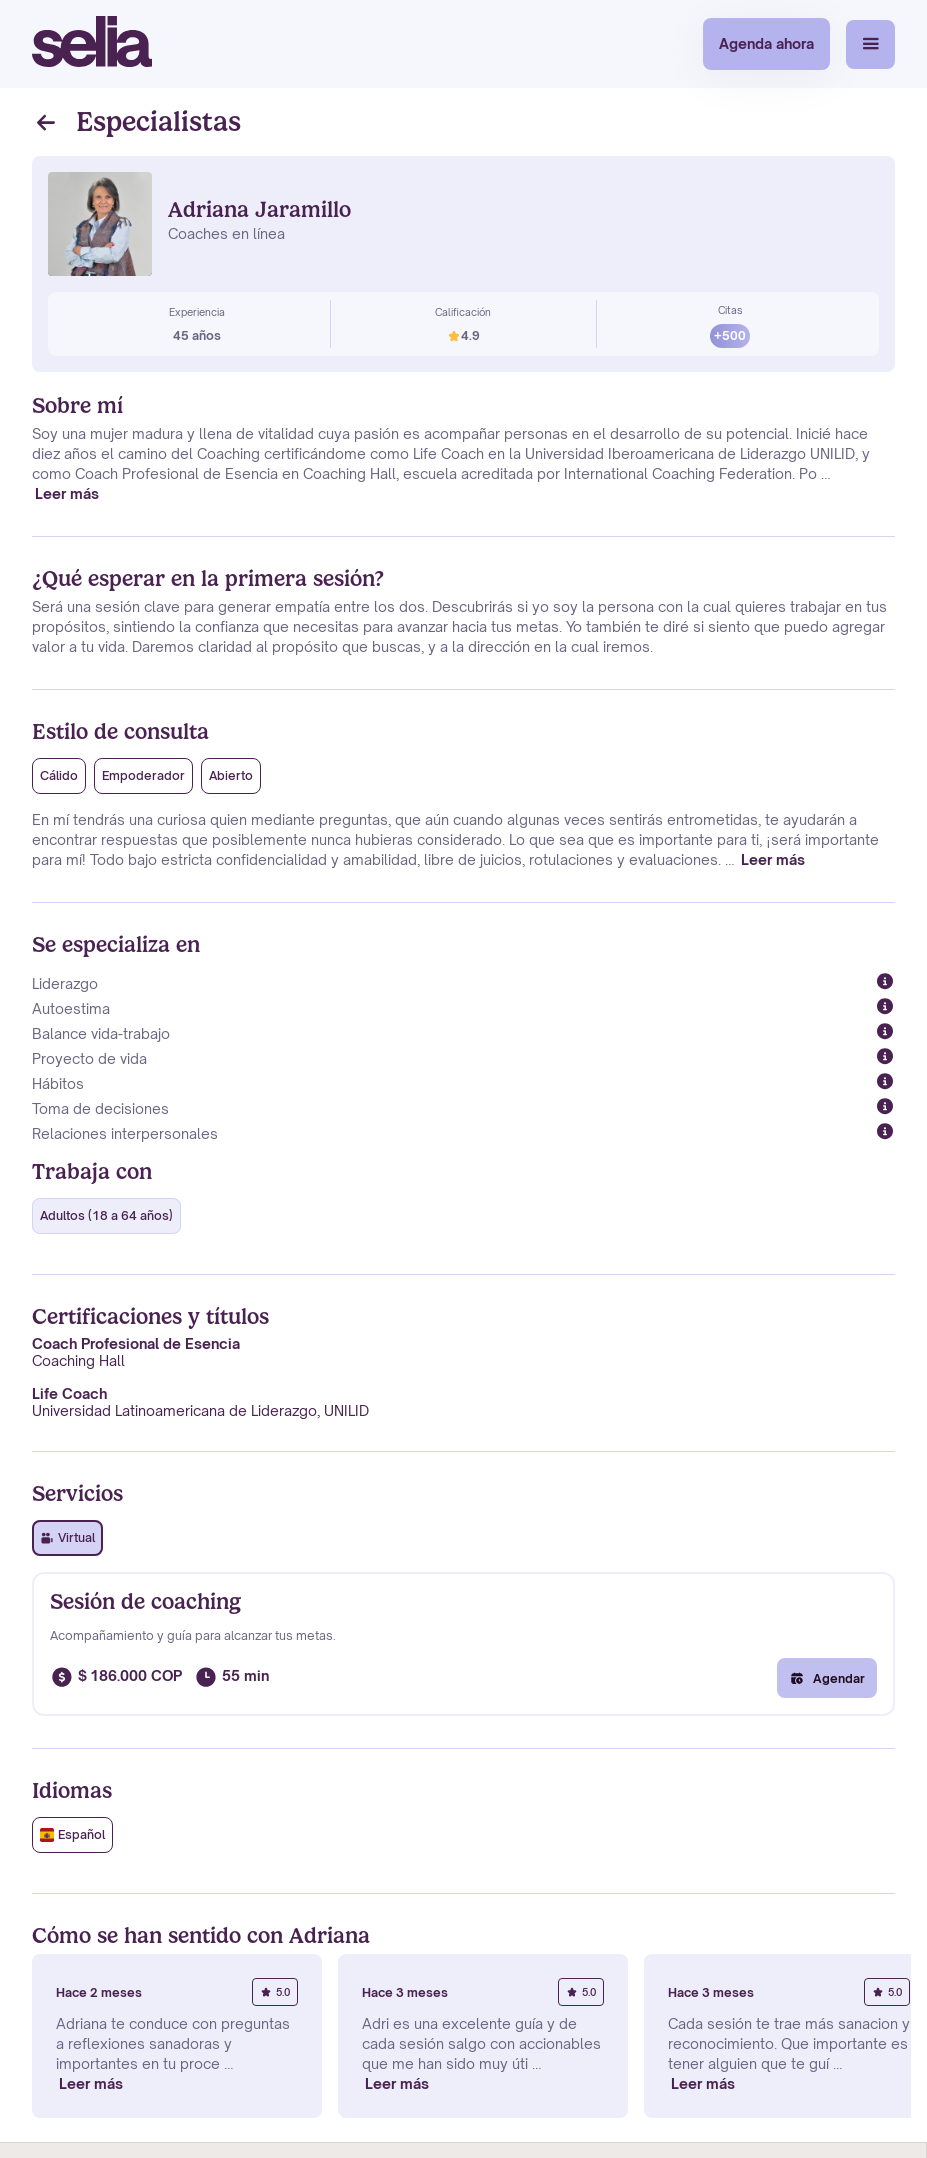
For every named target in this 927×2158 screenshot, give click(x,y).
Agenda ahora (766, 43)
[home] (92, 44)
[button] (870, 44)
